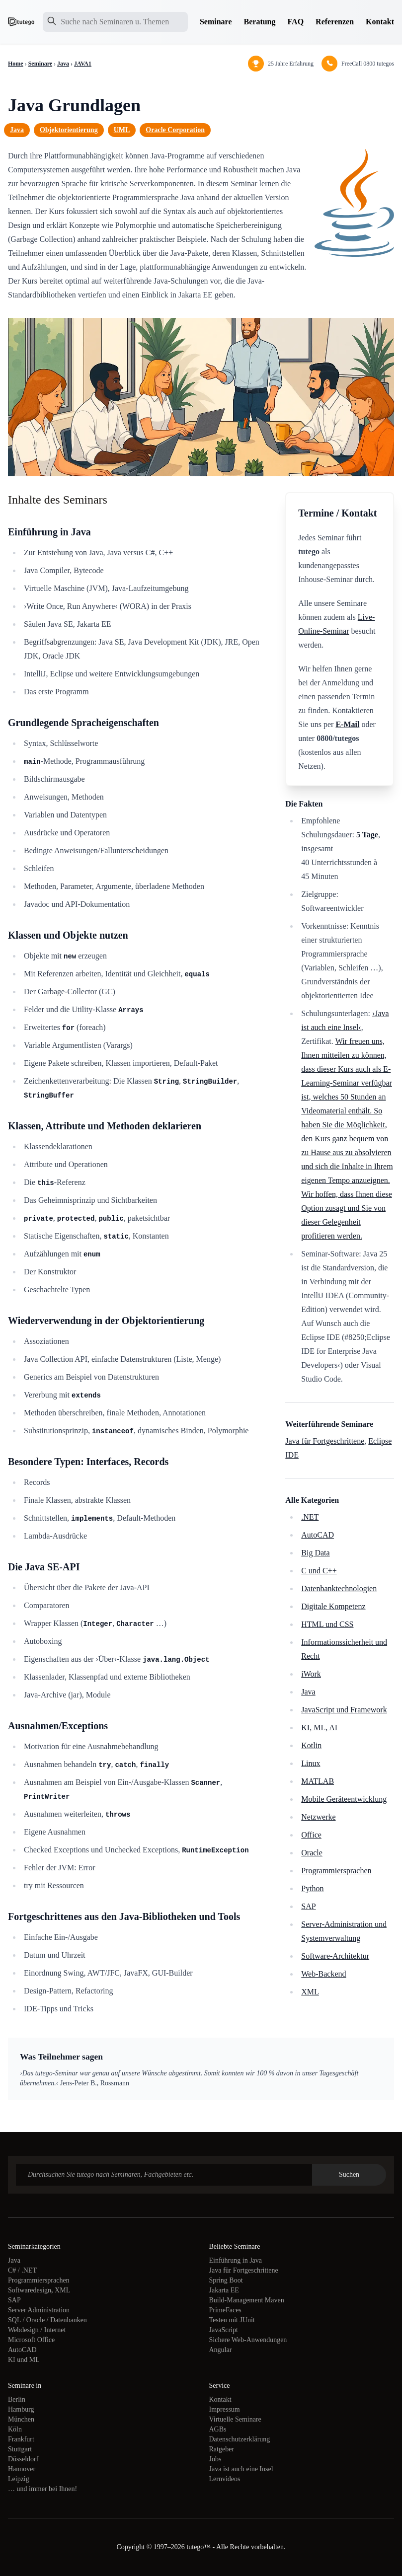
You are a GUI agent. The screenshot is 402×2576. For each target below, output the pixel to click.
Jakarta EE (224, 2290)
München (21, 2419)
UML (122, 130)
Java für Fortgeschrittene (324, 1441)
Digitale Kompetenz (333, 1606)
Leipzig (18, 2479)
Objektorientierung (69, 130)
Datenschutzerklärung (239, 2439)
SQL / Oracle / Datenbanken (47, 2320)
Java (63, 63)
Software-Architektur (335, 1956)
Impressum (224, 2409)
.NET (310, 1517)
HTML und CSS (327, 1624)
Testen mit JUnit (232, 2320)
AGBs (218, 2429)
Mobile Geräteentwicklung (344, 1799)
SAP (308, 1906)
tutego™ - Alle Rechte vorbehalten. (235, 2547)
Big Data (315, 1552)
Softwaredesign (29, 2290)
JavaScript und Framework (344, 1709)
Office (311, 1835)
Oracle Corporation (175, 130)
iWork (311, 1674)
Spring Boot (226, 2280)
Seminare (216, 21)
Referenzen (335, 21)
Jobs (215, 2459)
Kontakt (380, 21)
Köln (15, 2429)
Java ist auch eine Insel (241, 2469)
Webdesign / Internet (37, 2330)
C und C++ (318, 1570)
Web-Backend (323, 1974)
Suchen (349, 2174)
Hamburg (21, 2409)
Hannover (21, 2469)
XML (310, 1991)
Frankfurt (21, 2439)
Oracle (311, 1852)
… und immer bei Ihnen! (42, 2489)
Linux (310, 1763)
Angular (220, 2350)
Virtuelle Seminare (235, 2419)
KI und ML (24, 2359)
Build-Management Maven (246, 2300)
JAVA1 (82, 63)
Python (312, 1888)
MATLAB (317, 1781)
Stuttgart (20, 2449)
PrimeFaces (225, 2310)
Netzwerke (318, 1817)
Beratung (260, 21)
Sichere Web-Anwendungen (248, 2340)
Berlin (16, 2399)
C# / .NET (22, 2270)
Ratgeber (222, 2449)
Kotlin (311, 1745)
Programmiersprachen (336, 1870)
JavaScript (223, 2330)
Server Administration (39, 2310)
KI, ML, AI (319, 1727)
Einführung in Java (235, 2260)
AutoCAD (317, 1535)
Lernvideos (225, 2479)
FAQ (296, 21)
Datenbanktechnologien (339, 1588)
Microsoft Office (31, 2340)
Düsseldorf (23, 2459)
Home (15, 63)
